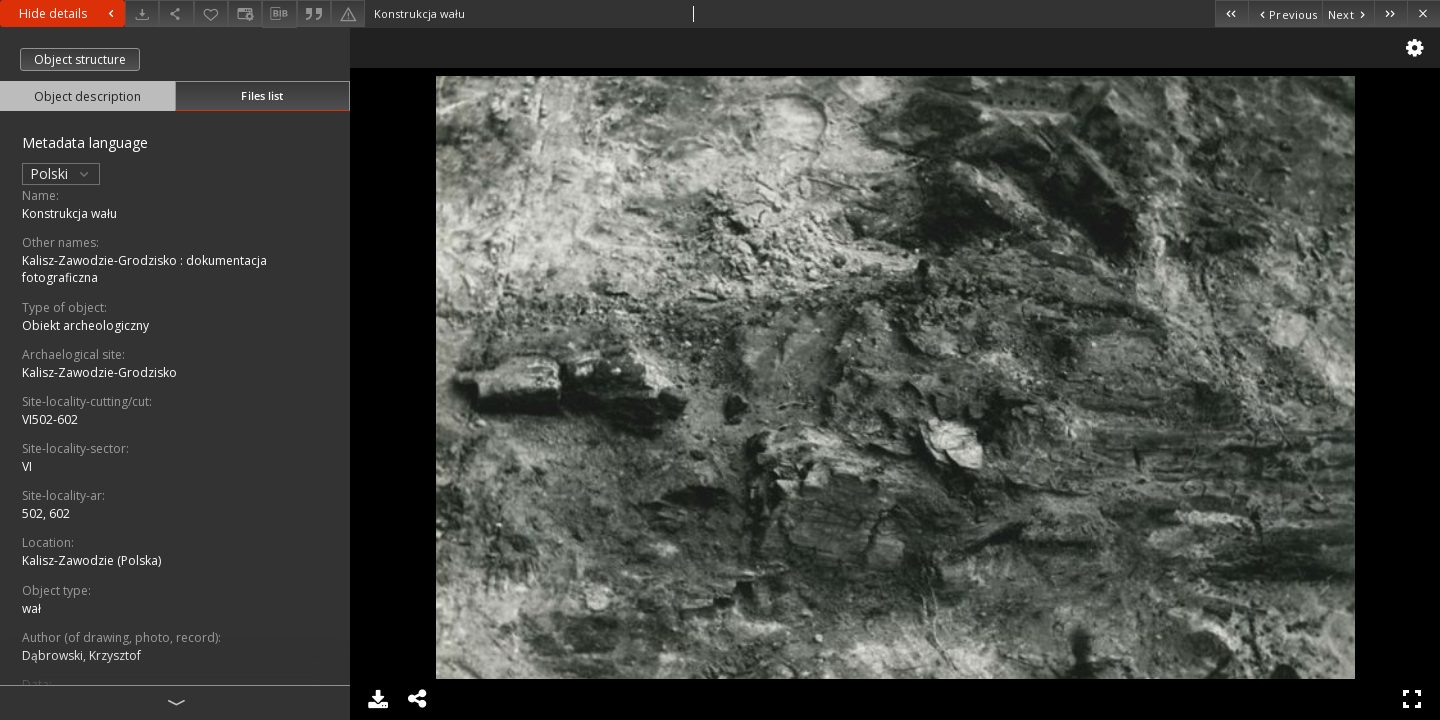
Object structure (80, 59)
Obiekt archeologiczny (85, 325)
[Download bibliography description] (279, 14)
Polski (61, 173)
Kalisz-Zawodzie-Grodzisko (99, 372)
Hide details (69, 13)
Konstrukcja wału (69, 213)
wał (31, 608)
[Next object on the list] (1348, 13)
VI (27, 466)
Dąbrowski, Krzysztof (81, 655)
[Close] (1423, 13)
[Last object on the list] (1390, 13)
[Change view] (245, 13)
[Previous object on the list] (1285, 13)
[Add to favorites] (211, 13)
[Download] (142, 13)
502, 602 (46, 513)
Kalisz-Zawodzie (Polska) (91, 560)
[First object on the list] (1231, 13)
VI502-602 (50, 419)
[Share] (176, 13)
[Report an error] (348, 13)
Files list (262, 95)
